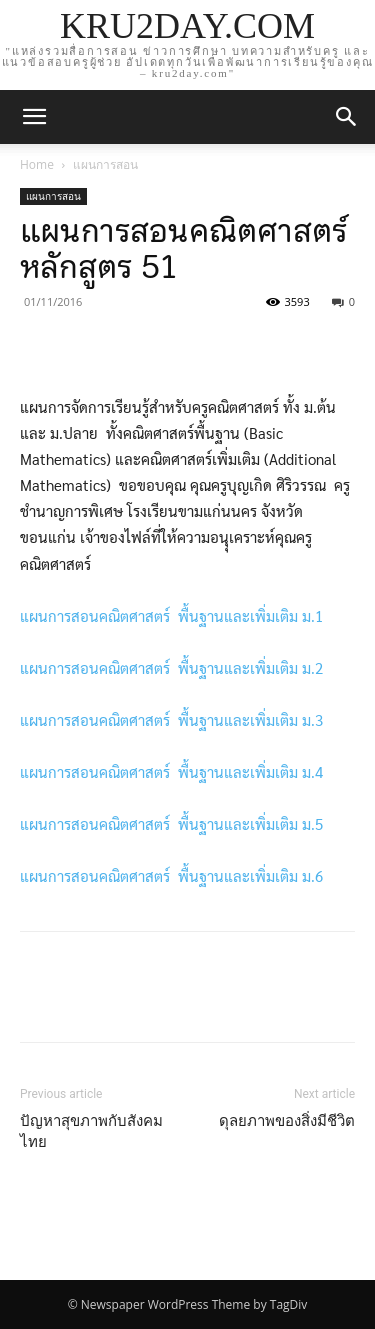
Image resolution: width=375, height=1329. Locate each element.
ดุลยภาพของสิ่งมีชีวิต (287, 1121)
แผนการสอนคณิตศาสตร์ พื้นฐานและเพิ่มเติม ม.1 (171, 615)
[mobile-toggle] (34, 117)
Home (37, 164)
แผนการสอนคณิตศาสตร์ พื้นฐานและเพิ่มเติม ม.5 (171, 823)
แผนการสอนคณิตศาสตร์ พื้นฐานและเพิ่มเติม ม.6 (171, 875)
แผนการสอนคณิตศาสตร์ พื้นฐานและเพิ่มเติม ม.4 (171, 771)
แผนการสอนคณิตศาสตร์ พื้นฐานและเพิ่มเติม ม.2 (171, 667)
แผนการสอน (105, 164)
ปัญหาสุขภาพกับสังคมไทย (91, 1131)
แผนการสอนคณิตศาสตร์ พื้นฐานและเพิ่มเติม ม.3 (171, 719)
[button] (347, 117)
